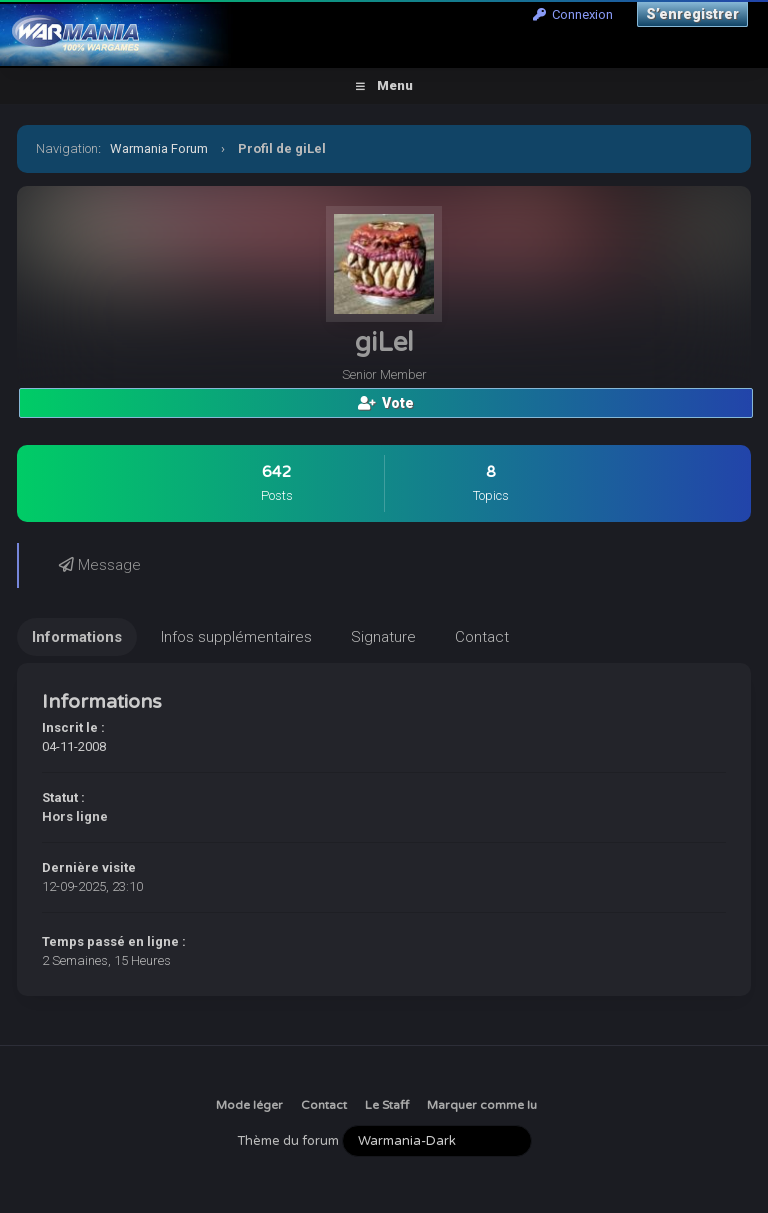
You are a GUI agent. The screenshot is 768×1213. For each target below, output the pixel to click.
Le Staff (387, 1105)
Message (100, 565)
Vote (386, 403)
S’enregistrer (692, 14)
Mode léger (249, 1105)
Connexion (573, 14)
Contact (324, 1105)
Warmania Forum (159, 148)
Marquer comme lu (482, 1105)
